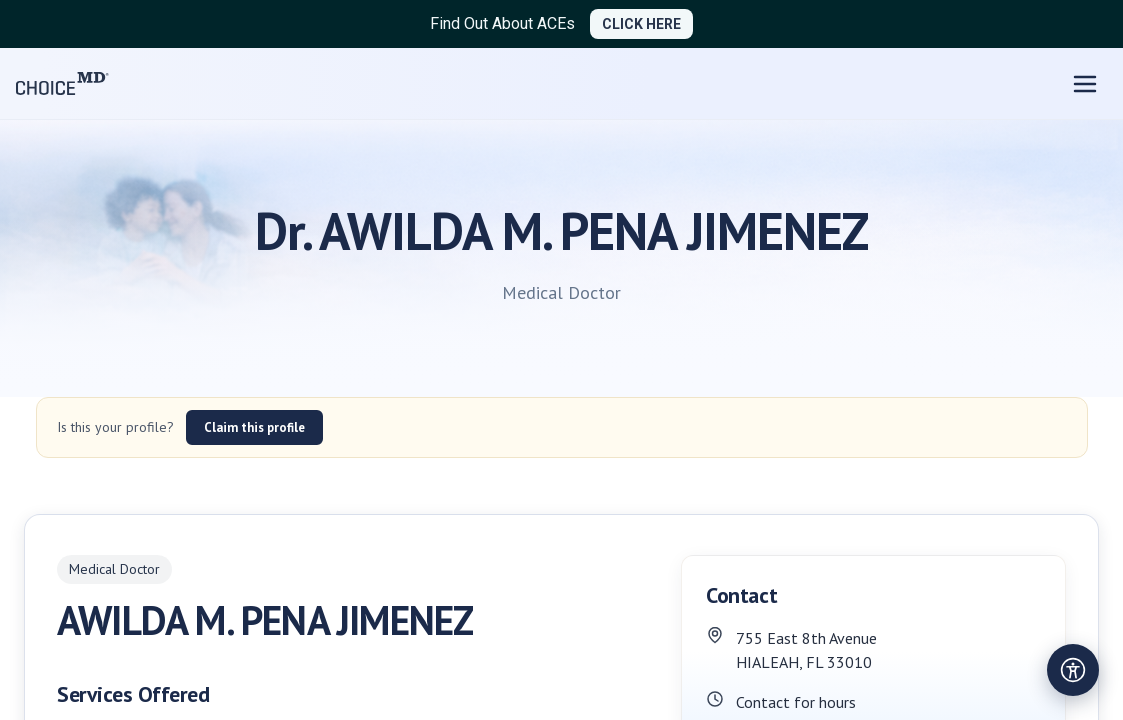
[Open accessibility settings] (1073, 670)
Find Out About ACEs (502, 23)
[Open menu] (1085, 84)
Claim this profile (254, 427)
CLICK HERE (641, 24)
